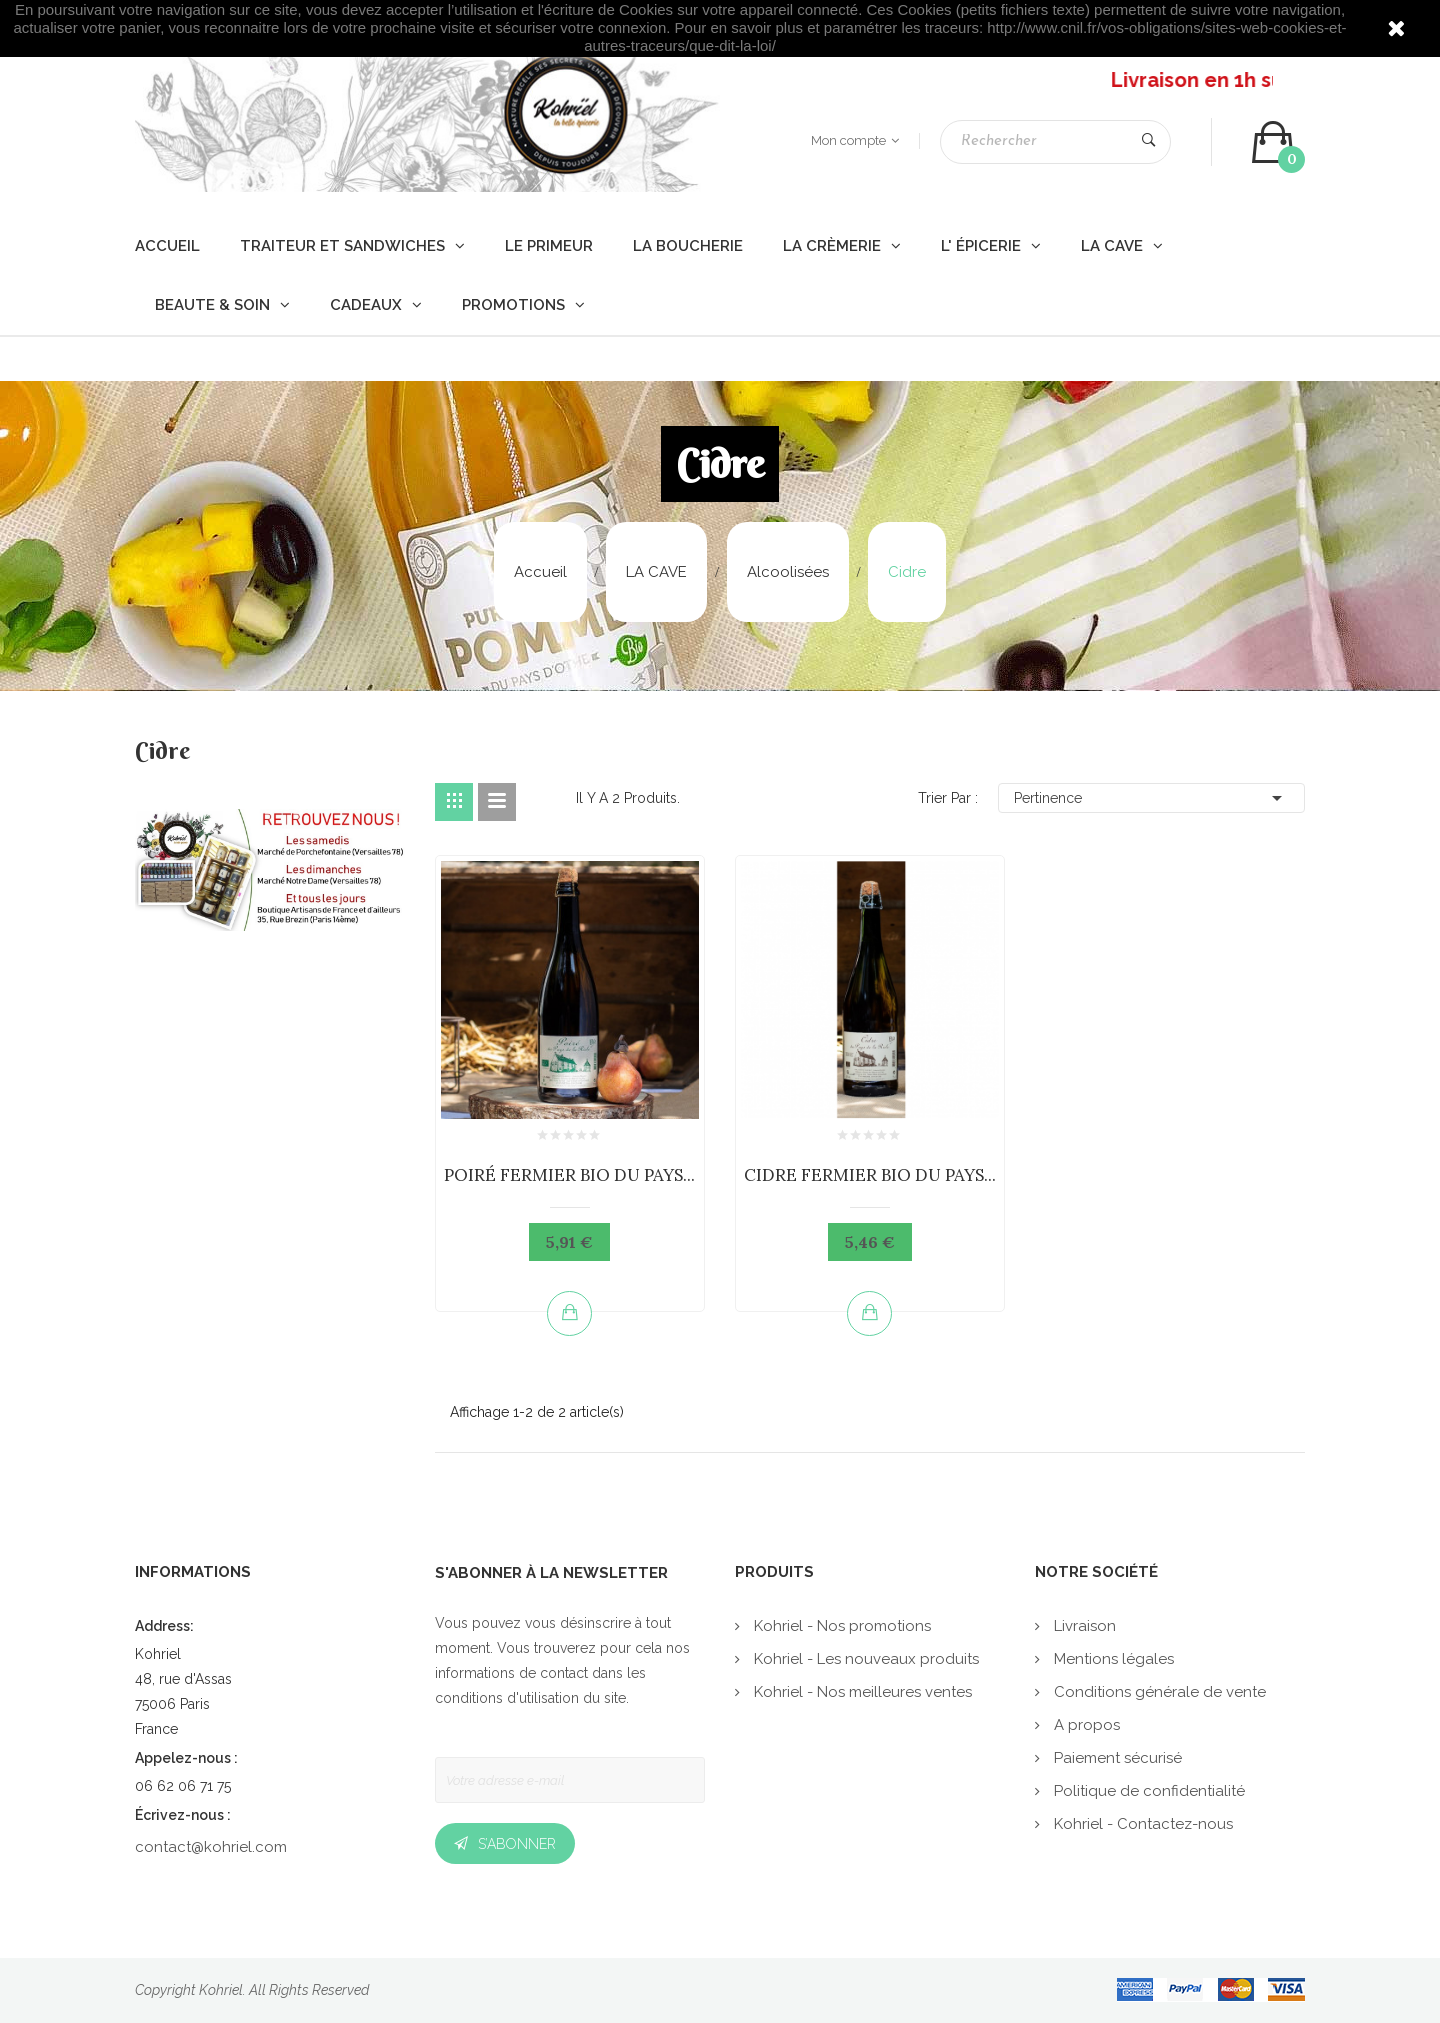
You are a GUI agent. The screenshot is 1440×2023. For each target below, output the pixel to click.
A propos (1085, 1725)
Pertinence (1152, 798)
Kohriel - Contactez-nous (1141, 1824)
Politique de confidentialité (1147, 1791)
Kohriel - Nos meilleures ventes (861, 1692)
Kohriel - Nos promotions (840, 1626)
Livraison (1083, 1626)
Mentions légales (1112, 1659)
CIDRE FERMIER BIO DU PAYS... (870, 1175)
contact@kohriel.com (211, 1847)
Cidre (162, 753)
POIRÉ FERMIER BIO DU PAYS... (569, 1175)
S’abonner (517, 1844)
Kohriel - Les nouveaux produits (864, 1659)
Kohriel (221, 1990)
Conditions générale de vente (1158, 1692)
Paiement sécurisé (1116, 1758)
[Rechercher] (1055, 142)
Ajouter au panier (570, 1312)
